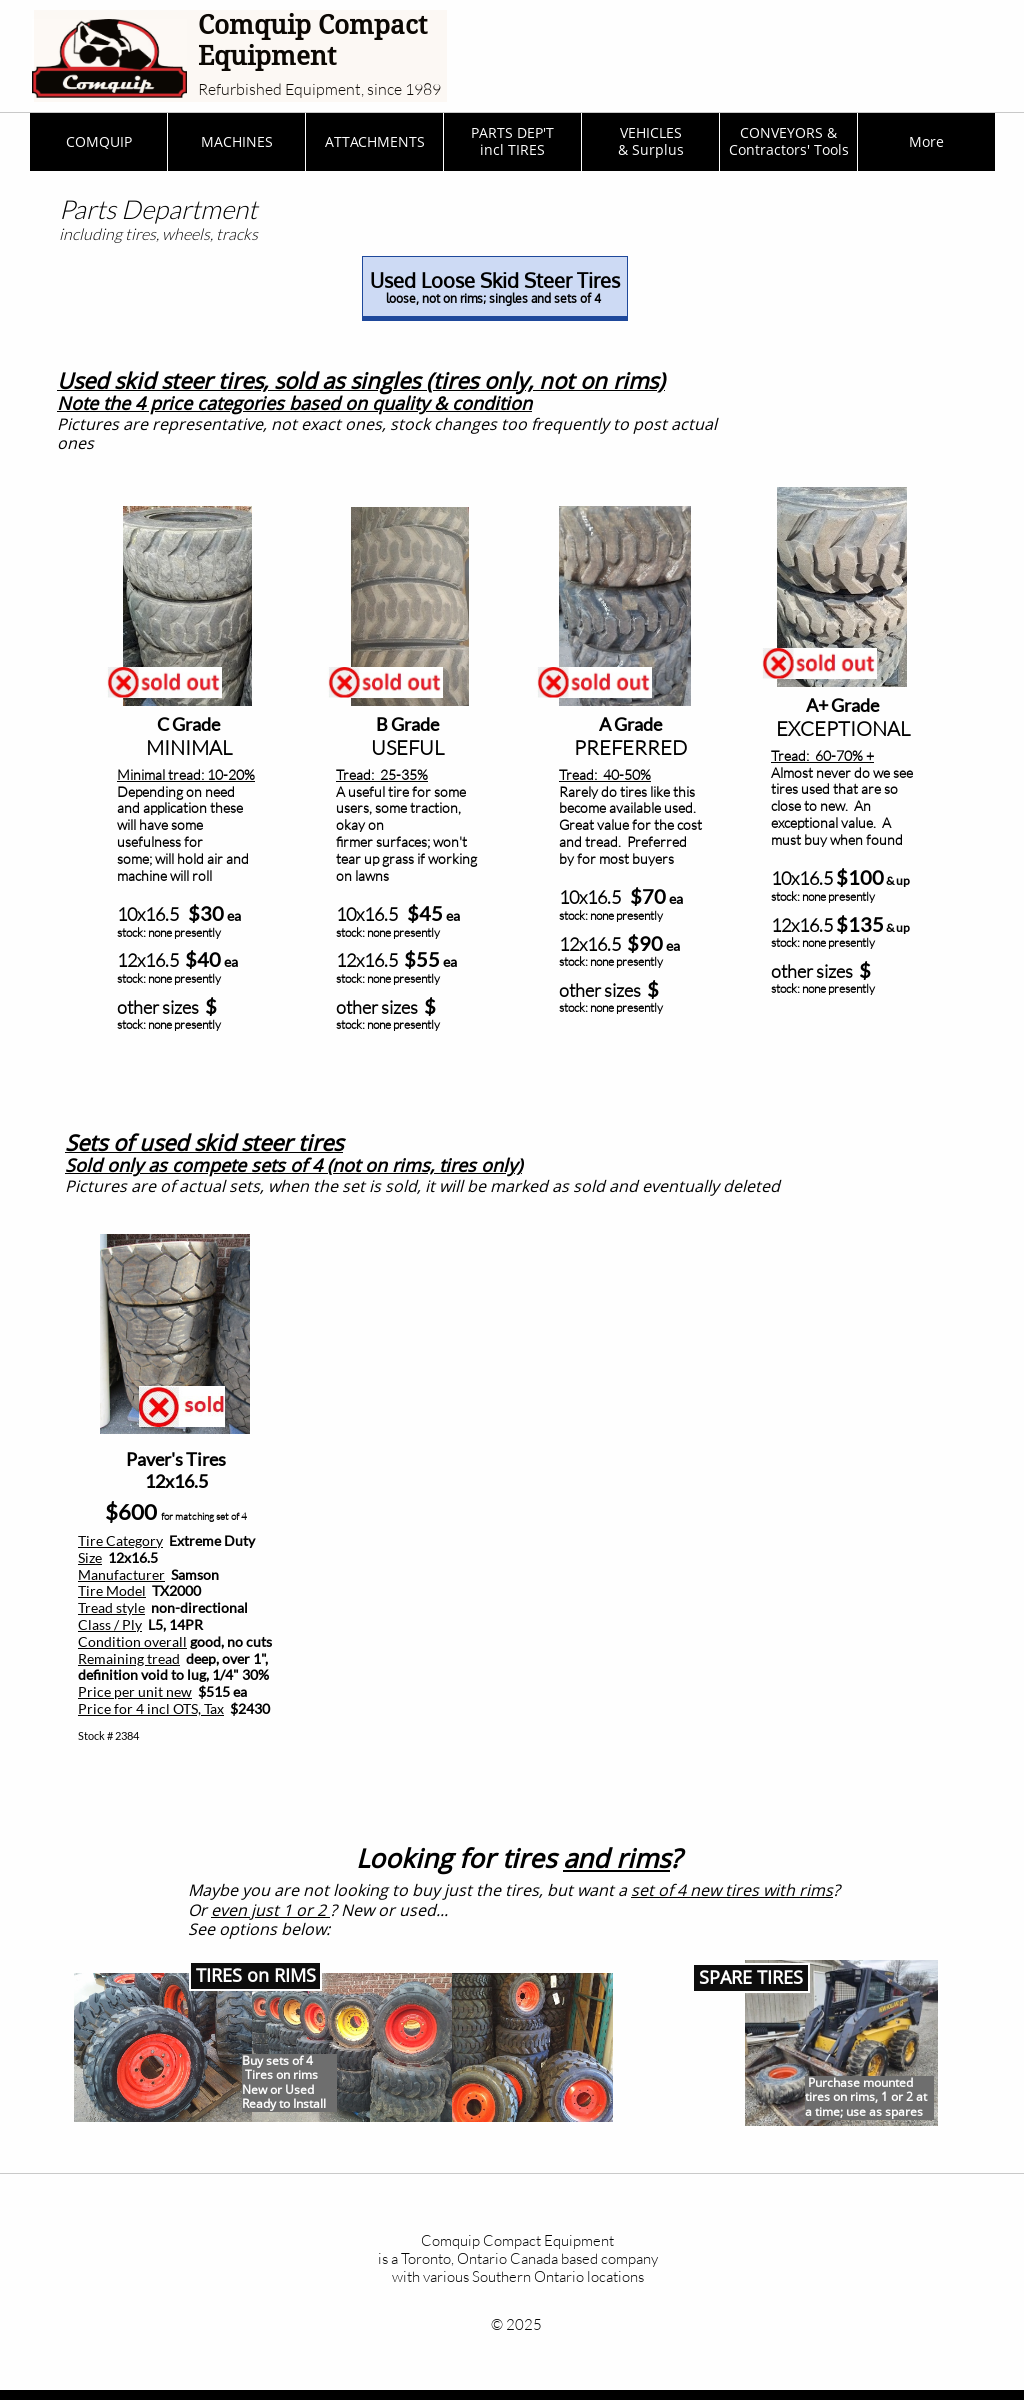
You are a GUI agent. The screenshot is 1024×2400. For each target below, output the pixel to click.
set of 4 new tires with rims (732, 1890)
